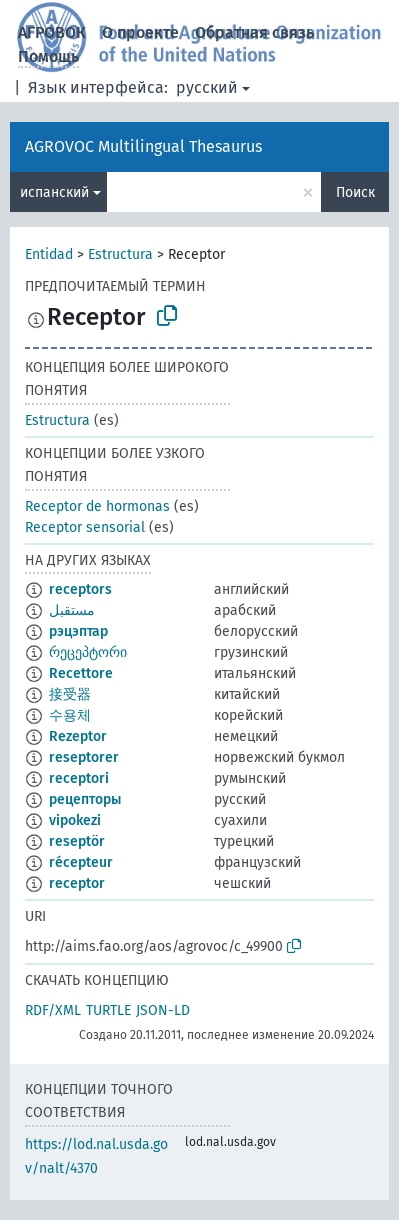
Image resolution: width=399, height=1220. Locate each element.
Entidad (49, 254)
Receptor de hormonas (97, 506)
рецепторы (85, 799)
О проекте (140, 32)
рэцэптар (78, 631)
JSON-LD (163, 1010)
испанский (54, 192)
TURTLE (108, 1010)
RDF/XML (53, 1010)
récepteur (81, 862)
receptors (80, 589)
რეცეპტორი (88, 652)
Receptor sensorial (85, 527)
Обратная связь (254, 32)
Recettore (81, 673)
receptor (77, 883)
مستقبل (72, 610)
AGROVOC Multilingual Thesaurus (143, 146)
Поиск (355, 192)
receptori (79, 778)
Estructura (120, 254)
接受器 (70, 694)
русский (207, 87)
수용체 (70, 715)
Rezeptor (78, 736)
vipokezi (75, 820)
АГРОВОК (52, 32)
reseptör (77, 841)
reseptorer (84, 757)
